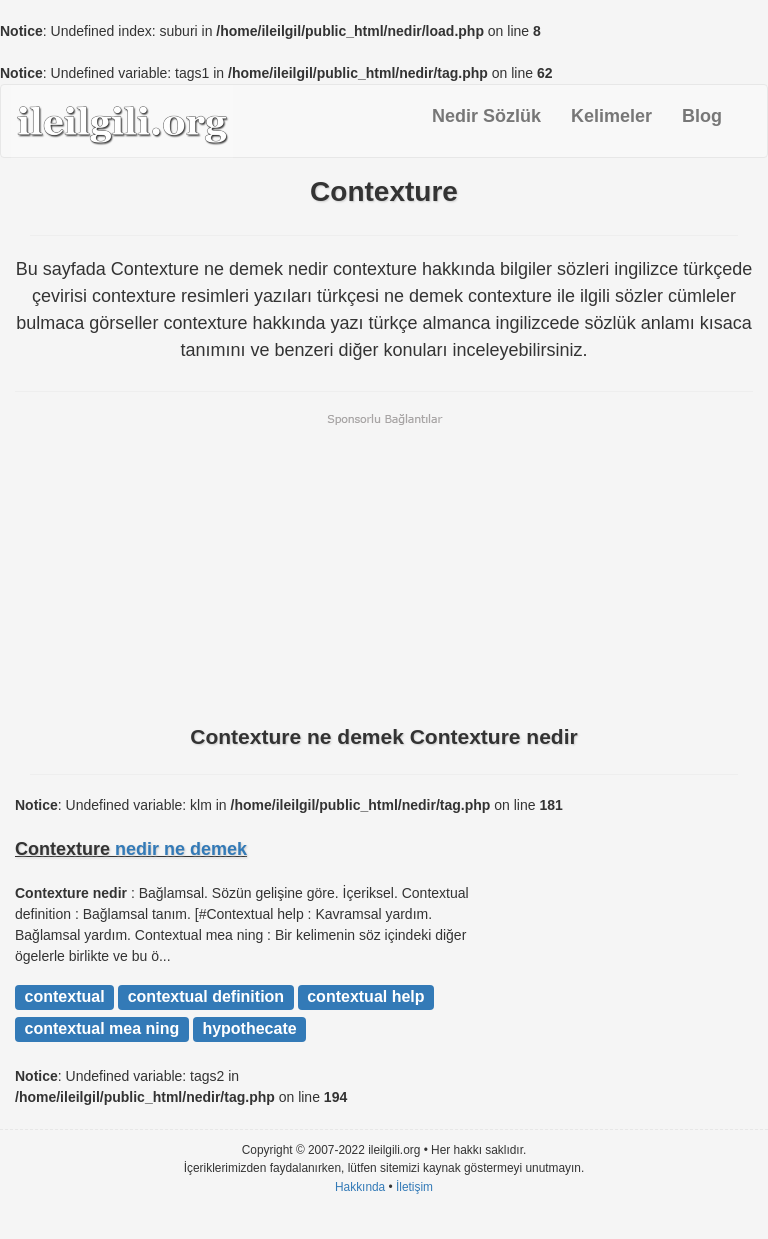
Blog (702, 116)
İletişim (414, 1187)
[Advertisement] (384, 567)
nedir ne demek (181, 849)
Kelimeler (611, 116)
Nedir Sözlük (486, 116)
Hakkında (360, 1187)
